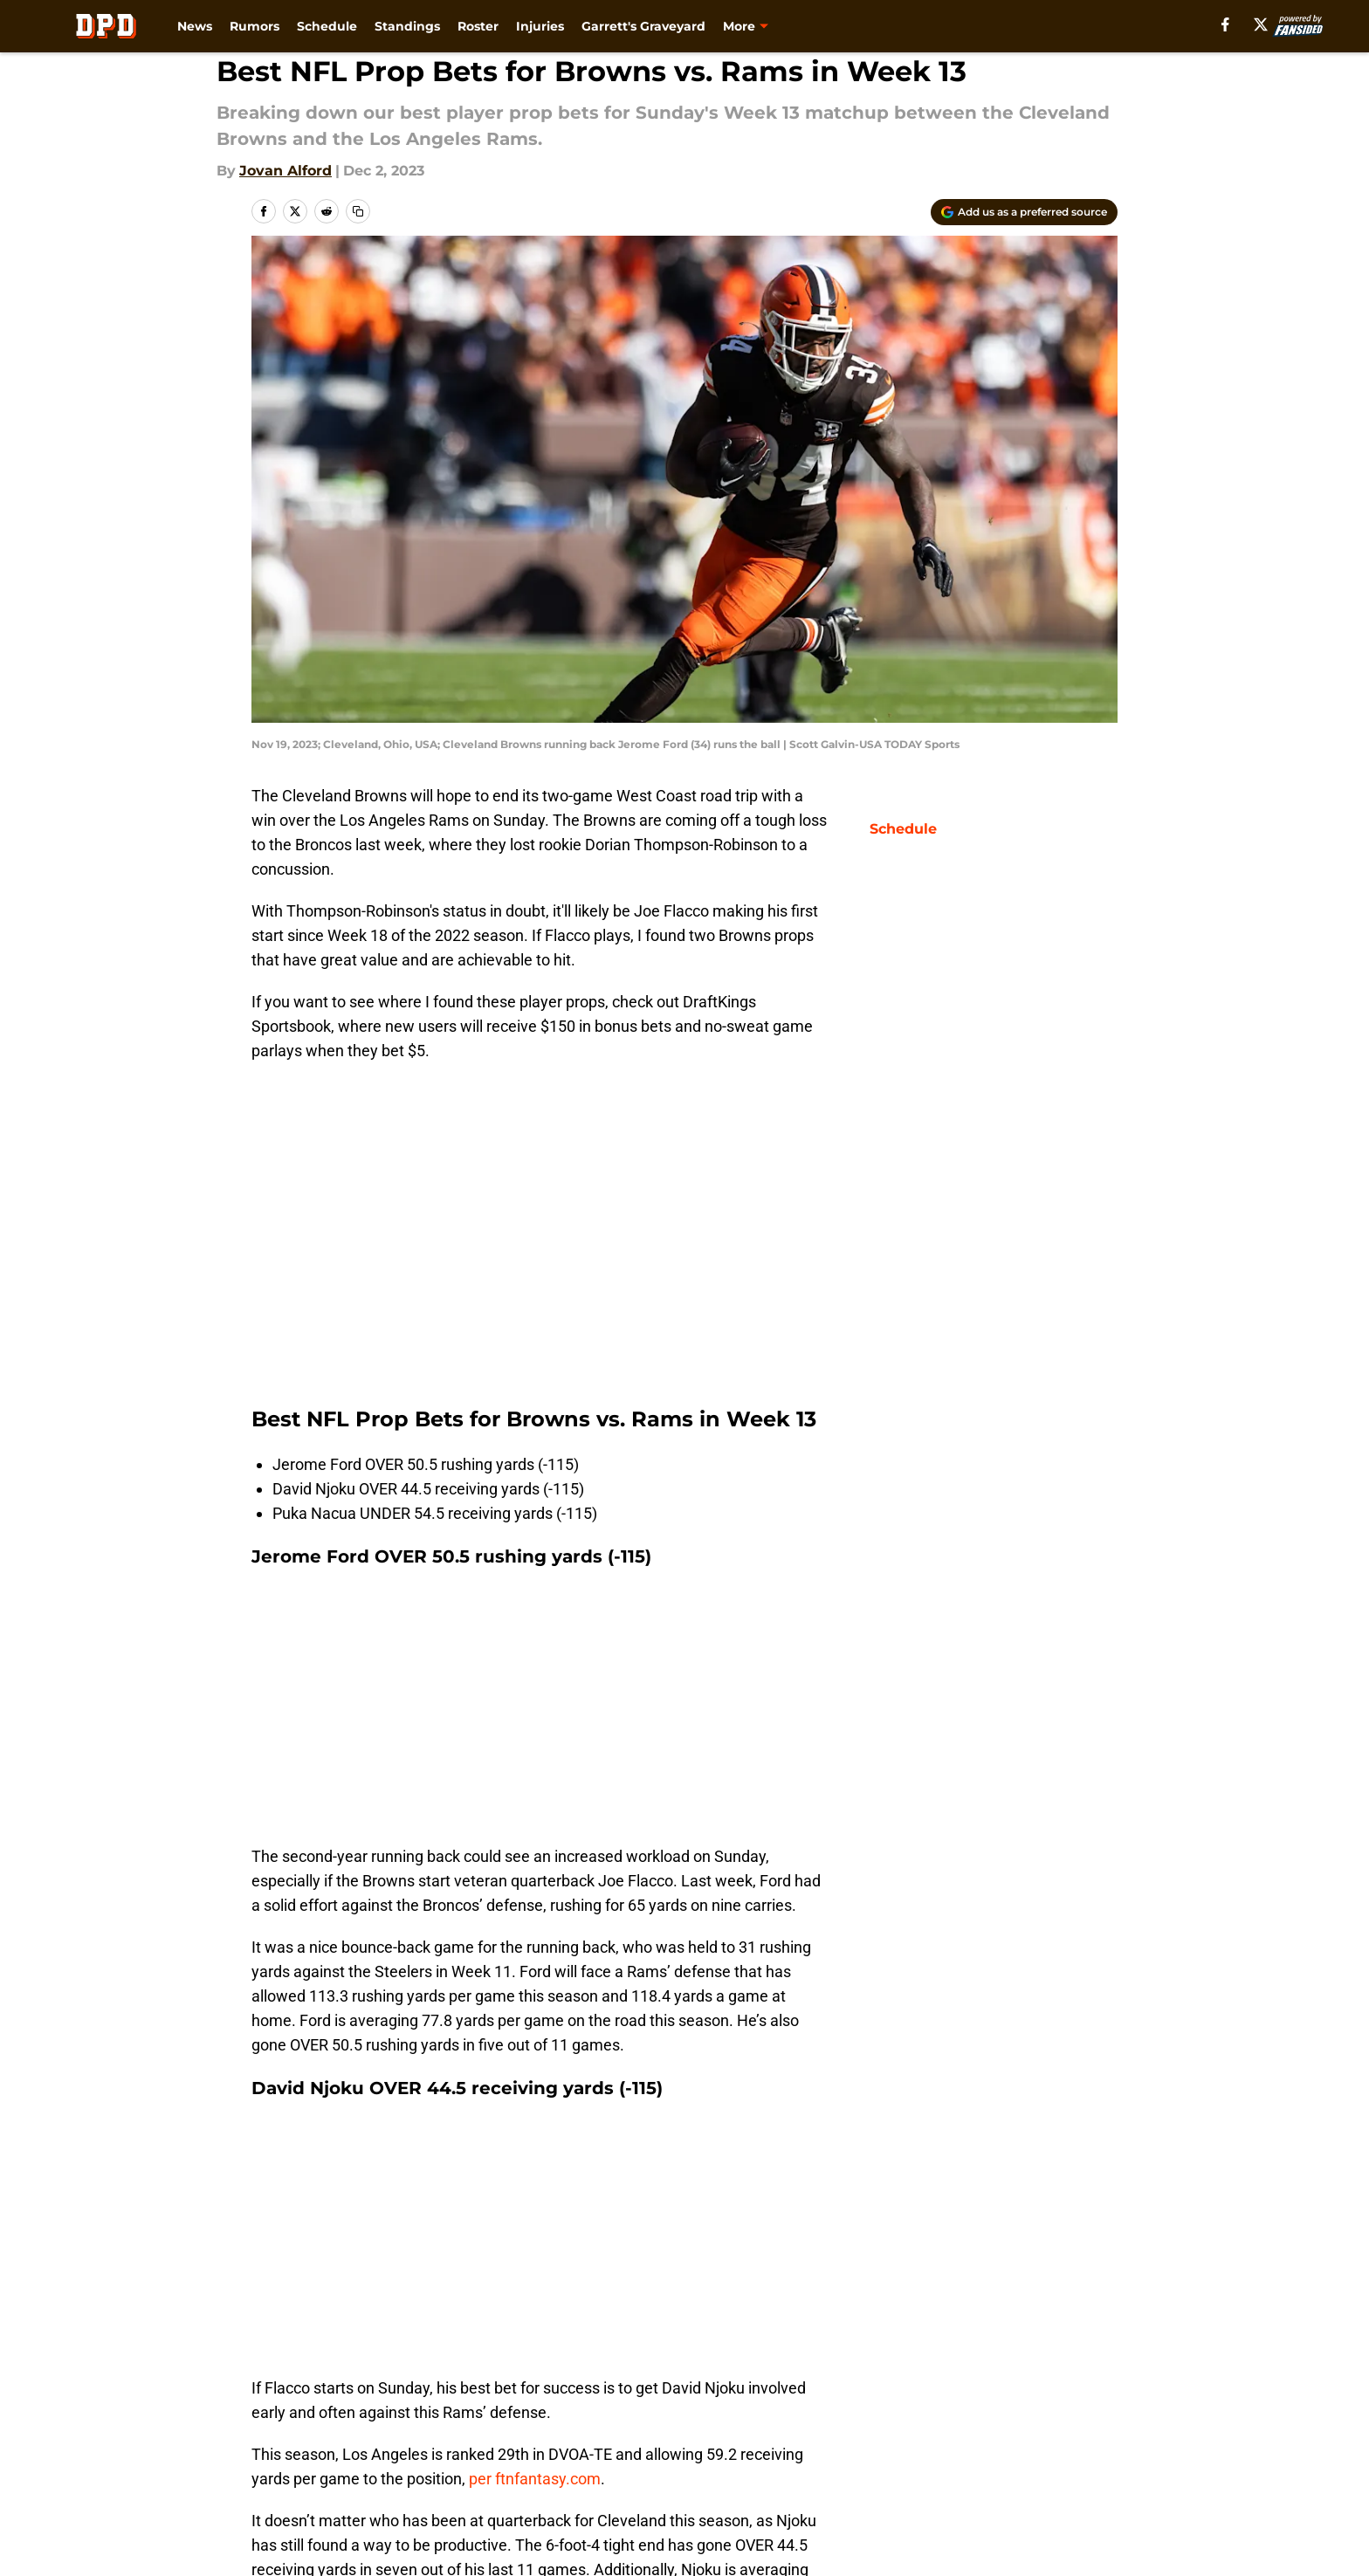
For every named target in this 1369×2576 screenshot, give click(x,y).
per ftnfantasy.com (535, 2479)
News (194, 26)
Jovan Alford (285, 170)
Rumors (254, 26)
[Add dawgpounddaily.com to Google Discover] (1024, 212)
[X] (1261, 24)
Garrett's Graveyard (643, 26)
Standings (407, 26)
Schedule (327, 26)
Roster (478, 26)
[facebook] (1225, 24)
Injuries (540, 26)
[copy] (358, 211)
